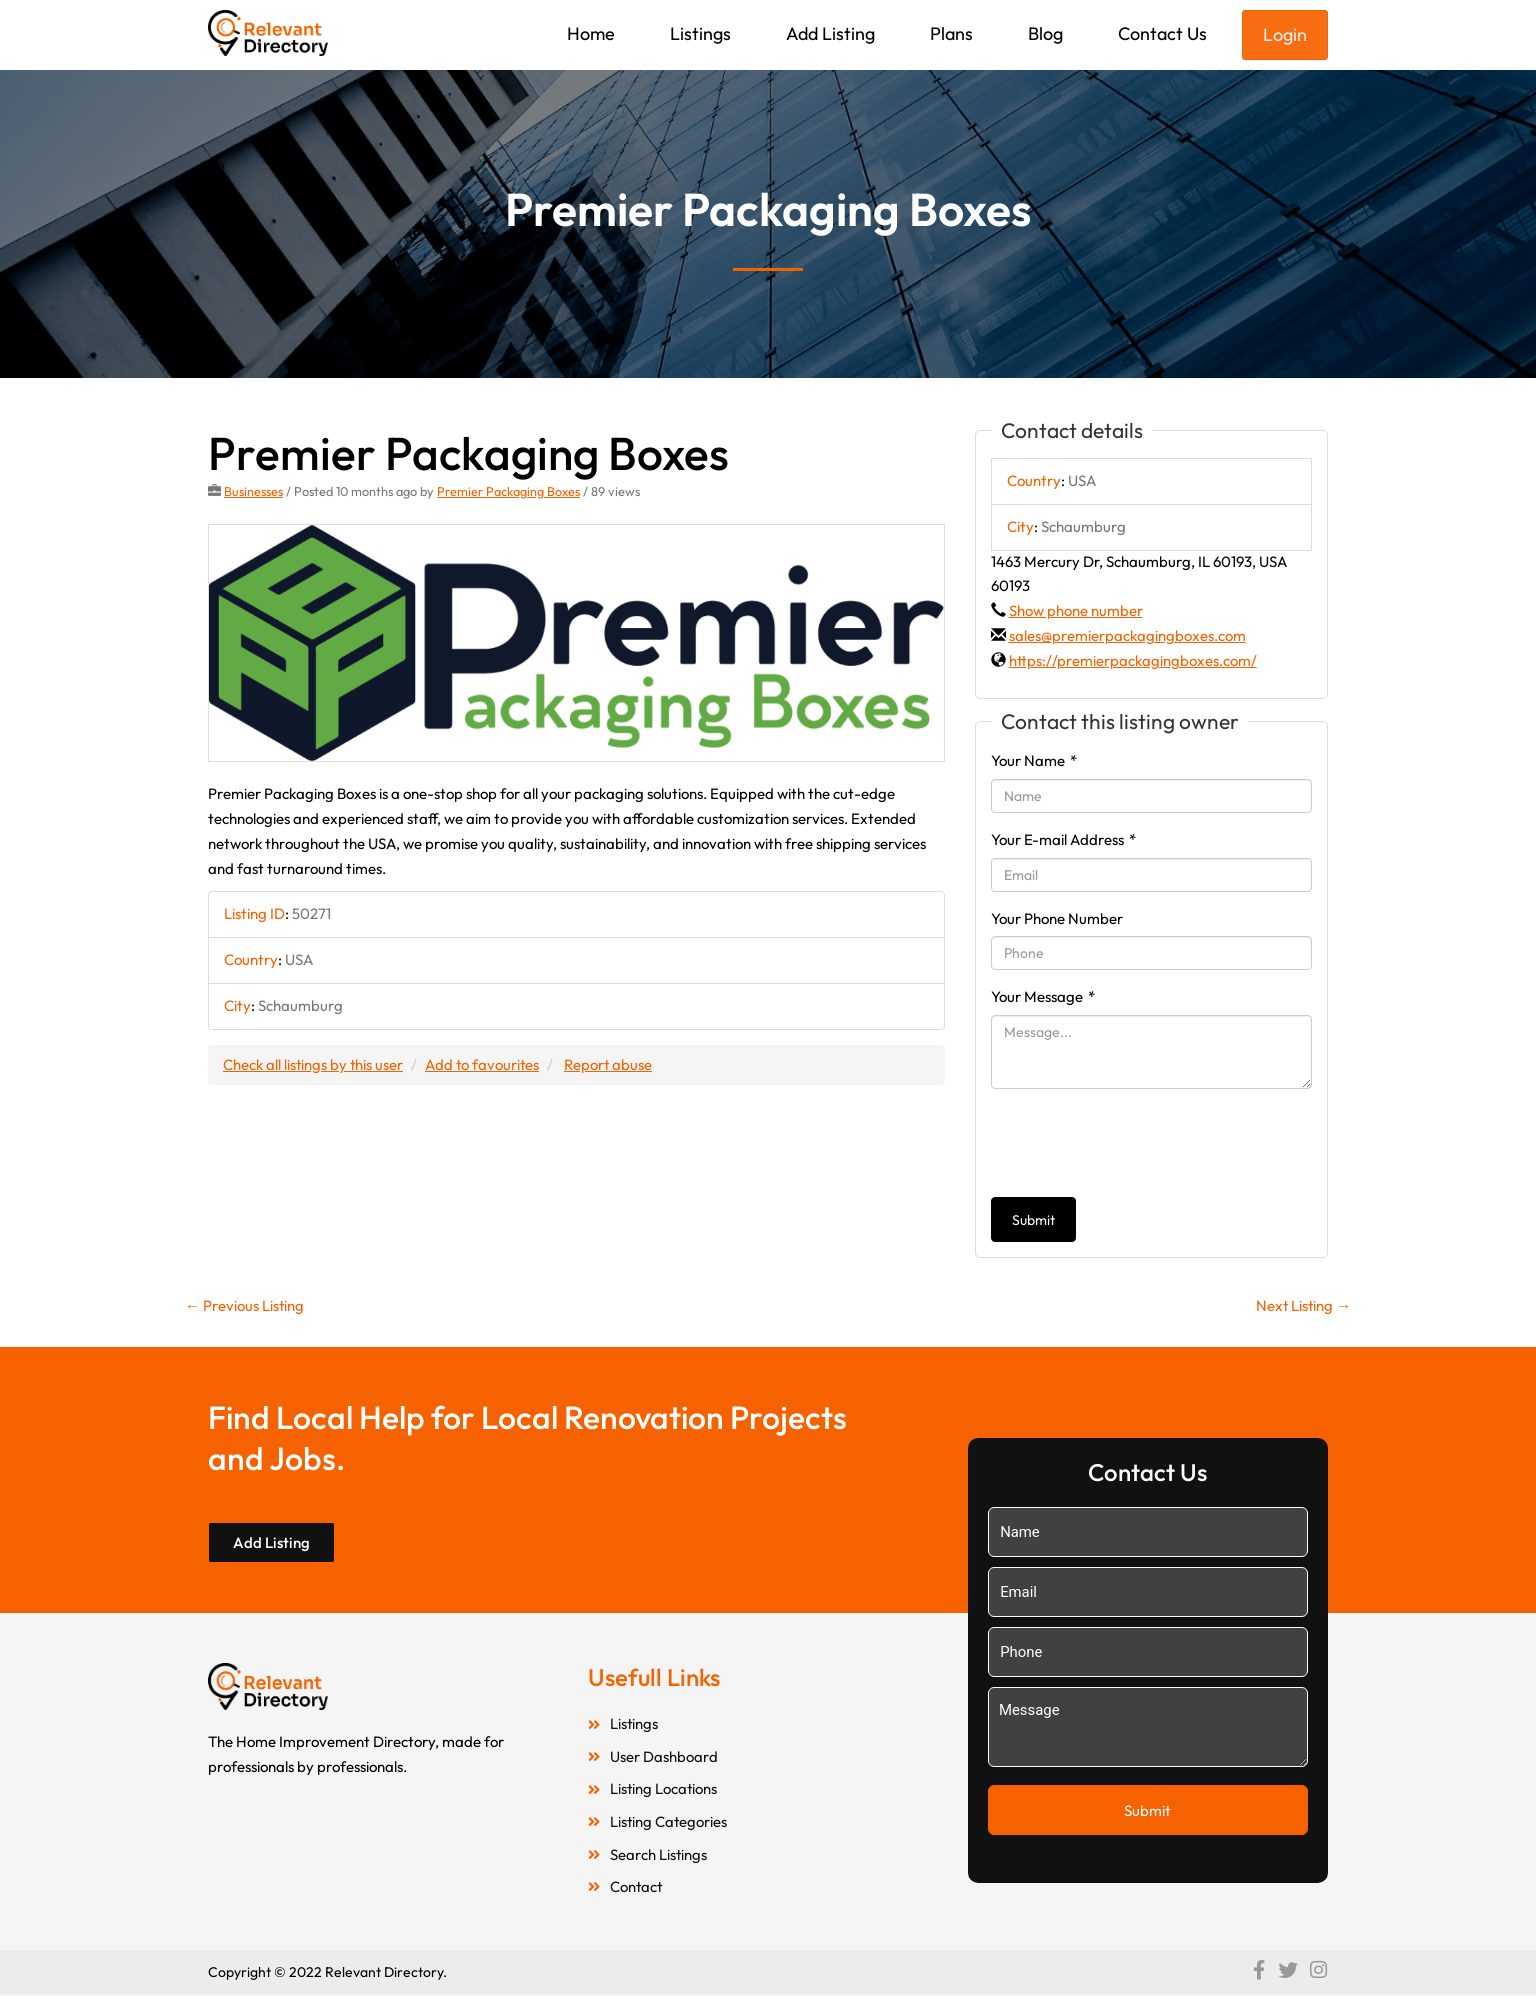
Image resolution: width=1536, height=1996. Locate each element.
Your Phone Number (1057, 918)
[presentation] (1143, 1143)
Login (1285, 34)
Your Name (1034, 760)
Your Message (1043, 996)
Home (591, 33)
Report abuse (612, 1064)
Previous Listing (245, 1305)
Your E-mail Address (1063, 839)
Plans (951, 33)
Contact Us (1162, 33)
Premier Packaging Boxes (508, 491)
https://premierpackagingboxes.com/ (1133, 660)
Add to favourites (485, 1064)
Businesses (253, 491)
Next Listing (1302, 1305)
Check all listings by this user (314, 1064)
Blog (1045, 33)
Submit (1033, 1220)
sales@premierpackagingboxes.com (1127, 635)
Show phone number (1076, 610)
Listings (700, 33)
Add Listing (830, 33)
